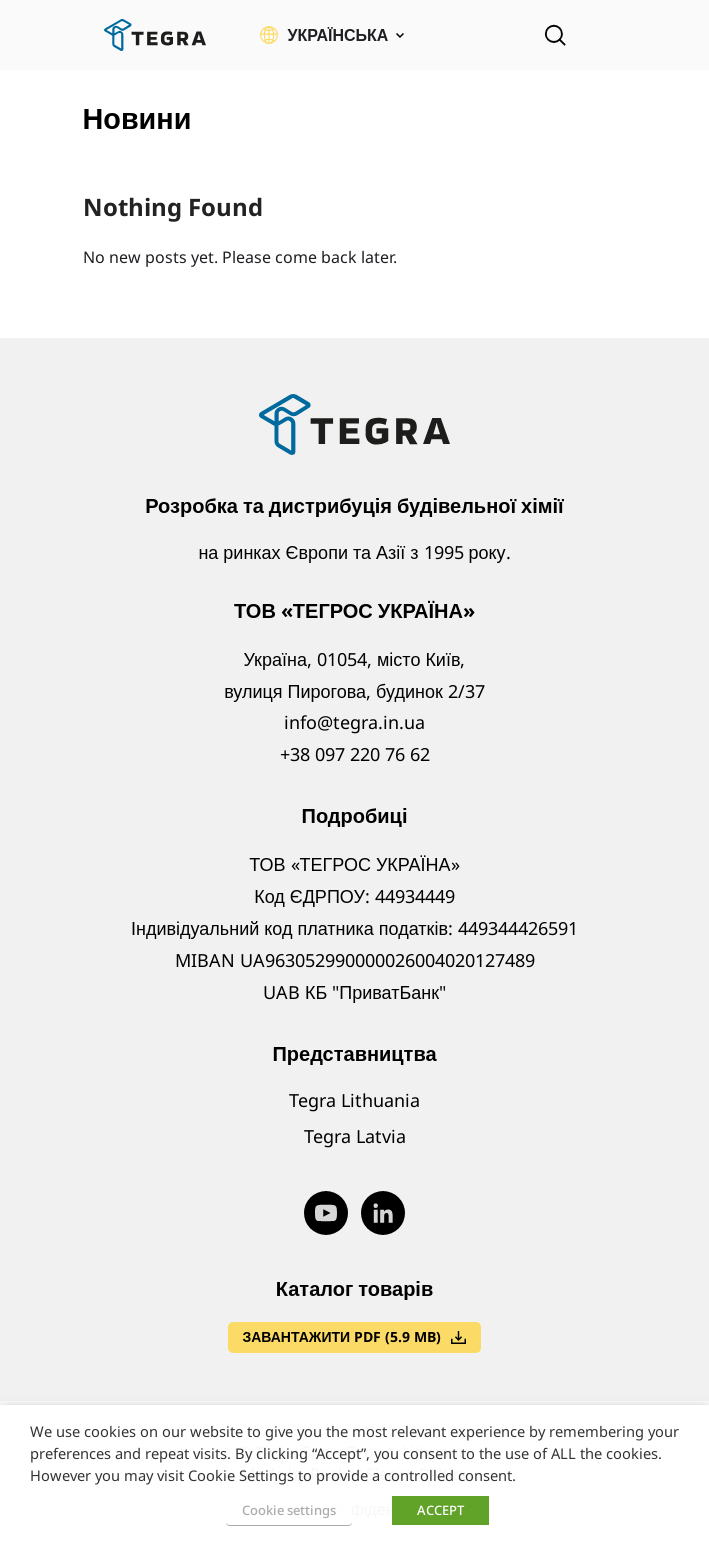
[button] (332, 35)
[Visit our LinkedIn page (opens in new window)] (383, 1213)
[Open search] (555, 35)
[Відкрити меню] (613, 35)
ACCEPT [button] (440, 1510)
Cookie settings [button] (289, 1510)
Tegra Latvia (355, 1136)
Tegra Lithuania (354, 1100)
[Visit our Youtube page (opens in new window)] (326, 1213)
